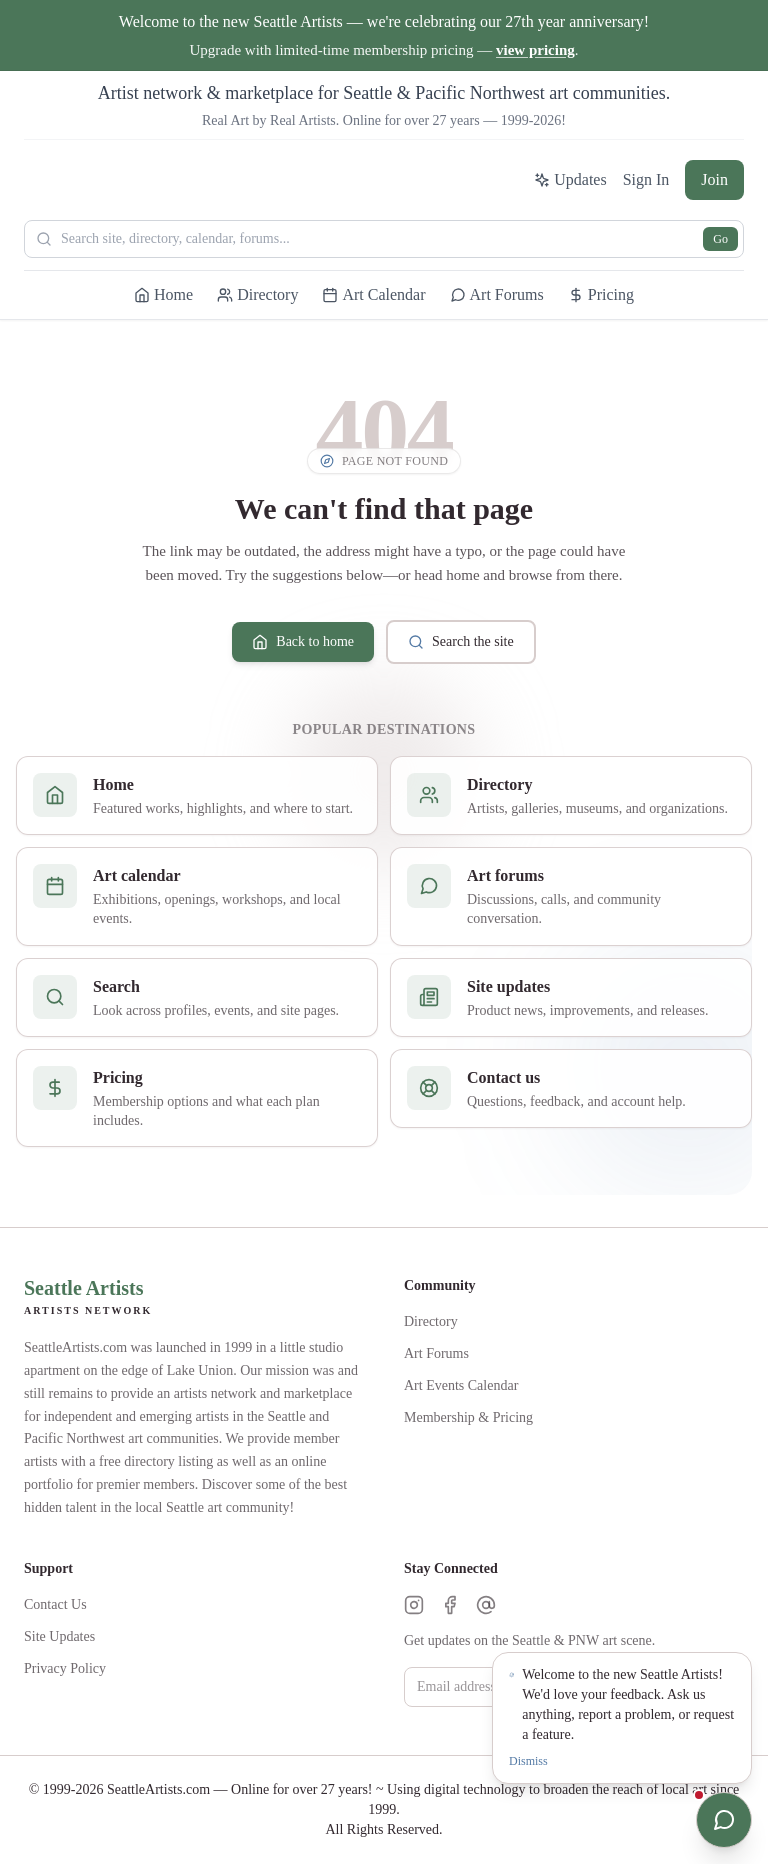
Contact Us (55, 1604)
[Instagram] (414, 1605)
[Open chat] (724, 1820)
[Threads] (486, 1605)
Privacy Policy (65, 1668)
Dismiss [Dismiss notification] (528, 1761)
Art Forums (436, 1353)
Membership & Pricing (468, 1417)
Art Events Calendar (461, 1385)
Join (714, 179)
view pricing (535, 50)
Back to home (303, 642)
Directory (431, 1321)
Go (720, 239)
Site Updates (59, 1636)
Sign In (646, 179)
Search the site (461, 642)
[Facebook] (450, 1605)
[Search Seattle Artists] (384, 239)
